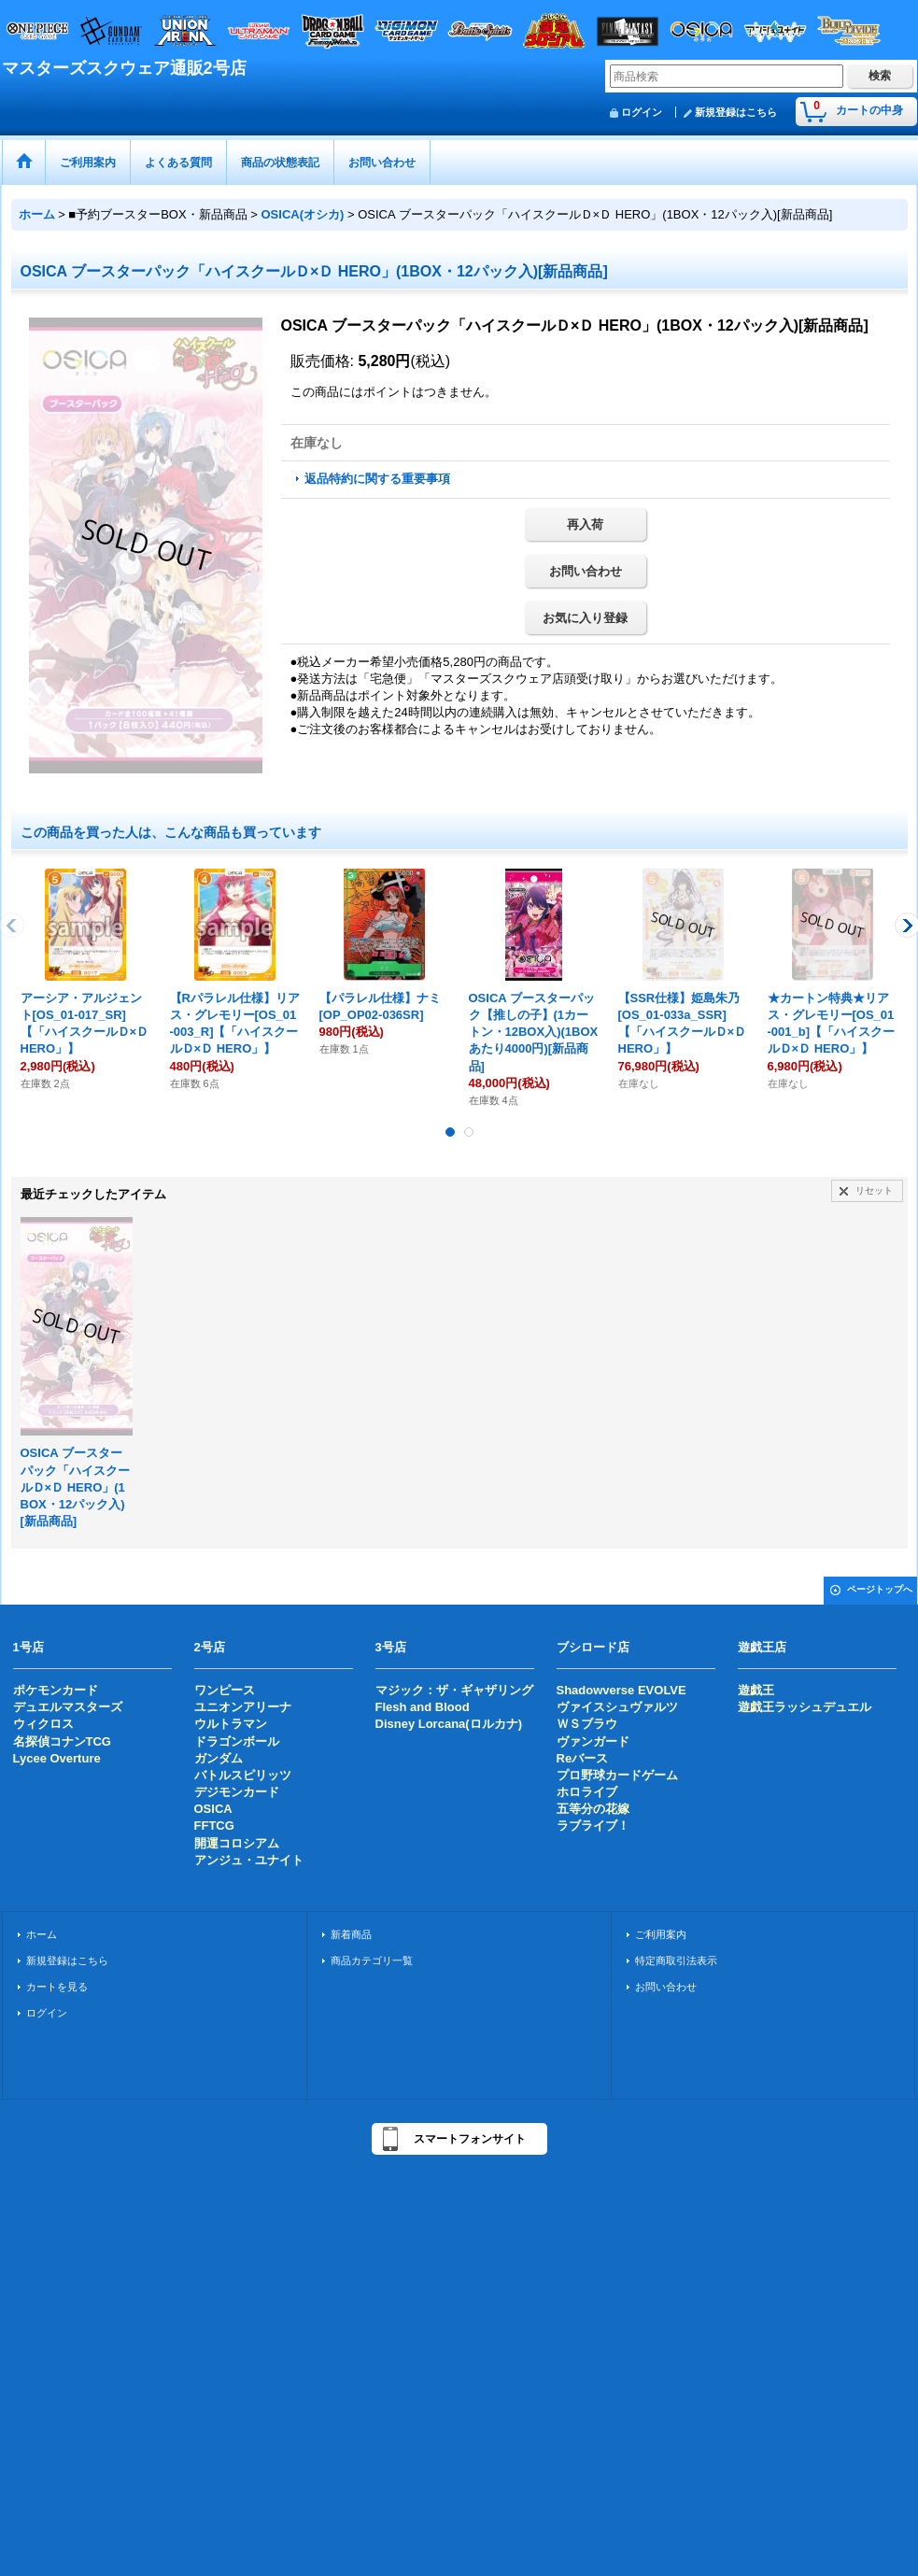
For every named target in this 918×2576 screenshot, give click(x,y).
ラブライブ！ (593, 1826)
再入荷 (585, 524)
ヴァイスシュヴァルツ (617, 1707)
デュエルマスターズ (67, 1707)
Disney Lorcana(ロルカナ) (448, 1724)
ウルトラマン (230, 1724)
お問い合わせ (585, 571)
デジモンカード (236, 1792)
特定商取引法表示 (676, 1960)
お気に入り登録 (585, 618)
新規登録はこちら (736, 112)
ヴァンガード (593, 1741)
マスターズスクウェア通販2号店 (124, 68)
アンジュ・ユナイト (249, 1860)
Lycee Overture (57, 1758)
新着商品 (351, 1934)
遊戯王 (756, 1690)
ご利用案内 (660, 1934)
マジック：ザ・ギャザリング (454, 1690)
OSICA (213, 1809)
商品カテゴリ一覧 (372, 1960)
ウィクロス (43, 1724)
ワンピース (224, 1690)
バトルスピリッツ (242, 1775)
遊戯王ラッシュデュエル (804, 1707)
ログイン (641, 112)
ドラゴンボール (236, 1741)
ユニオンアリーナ (242, 1707)
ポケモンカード (55, 1690)
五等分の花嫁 (593, 1809)
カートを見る (57, 1986)
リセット (874, 1190)
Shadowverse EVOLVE (621, 1690)
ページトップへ (879, 1589)
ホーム (41, 1934)
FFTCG (214, 1826)
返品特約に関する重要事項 (377, 479)
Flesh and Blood (422, 1707)
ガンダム (218, 1758)
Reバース (583, 1758)
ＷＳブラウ (587, 1724)
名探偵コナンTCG (62, 1741)
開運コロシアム (236, 1843)
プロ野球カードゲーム (617, 1775)
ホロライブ (587, 1792)
